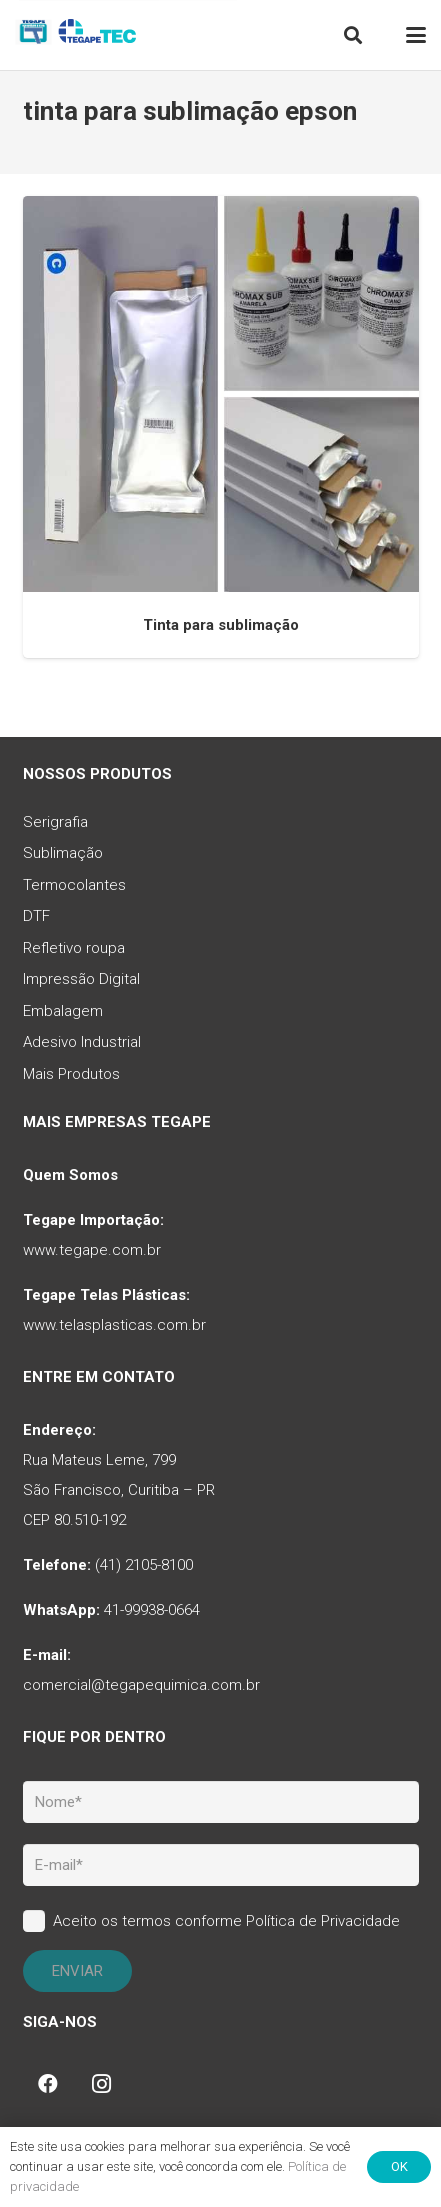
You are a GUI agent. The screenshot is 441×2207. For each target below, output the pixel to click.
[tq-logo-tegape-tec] (77, 35)
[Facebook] (48, 2084)
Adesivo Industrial (82, 1042)
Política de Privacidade (323, 1921)
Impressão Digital (81, 979)
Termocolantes (74, 885)
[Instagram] (102, 2084)
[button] (353, 35)
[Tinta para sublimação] (221, 394)
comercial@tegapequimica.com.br (141, 1685)
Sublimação (63, 853)
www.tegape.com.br (92, 1250)
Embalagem (63, 1011)
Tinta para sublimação (221, 625)
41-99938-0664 (152, 1610)
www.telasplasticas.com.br (114, 1325)
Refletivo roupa (74, 948)
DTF (36, 916)
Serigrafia (55, 822)
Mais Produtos (71, 1074)
